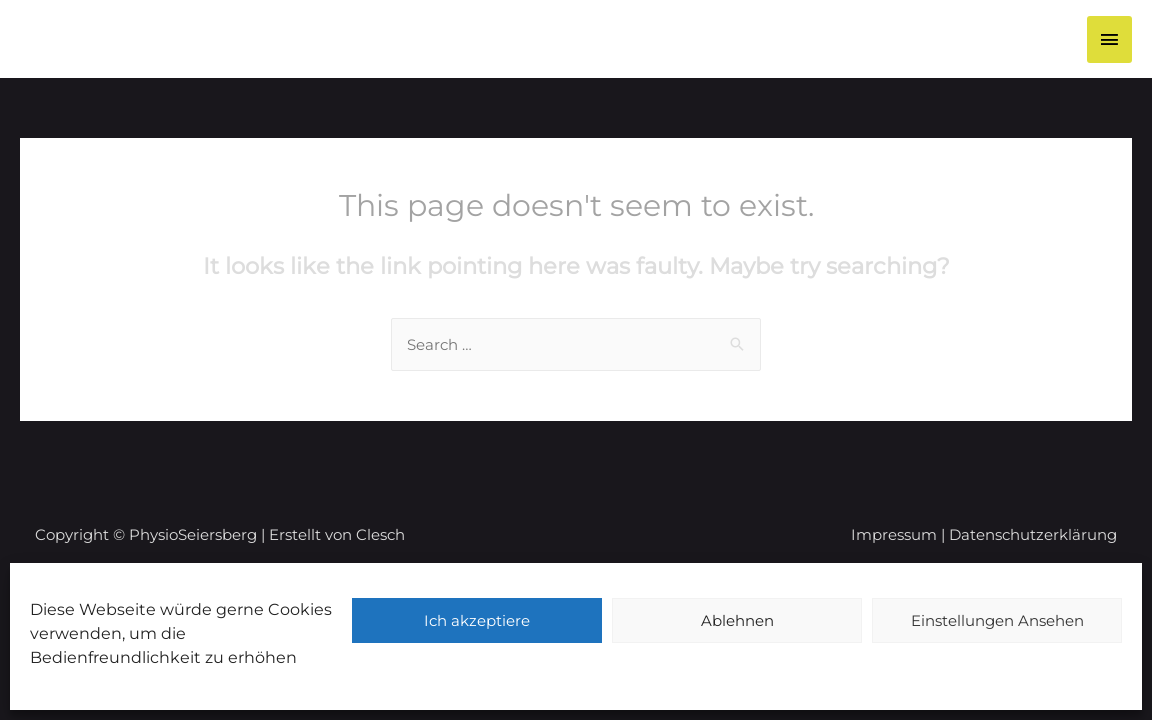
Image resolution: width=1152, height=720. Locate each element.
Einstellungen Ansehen (997, 620)
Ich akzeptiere (477, 620)
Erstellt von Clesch (337, 534)
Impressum (894, 534)
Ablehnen (737, 620)
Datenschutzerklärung (1033, 534)
